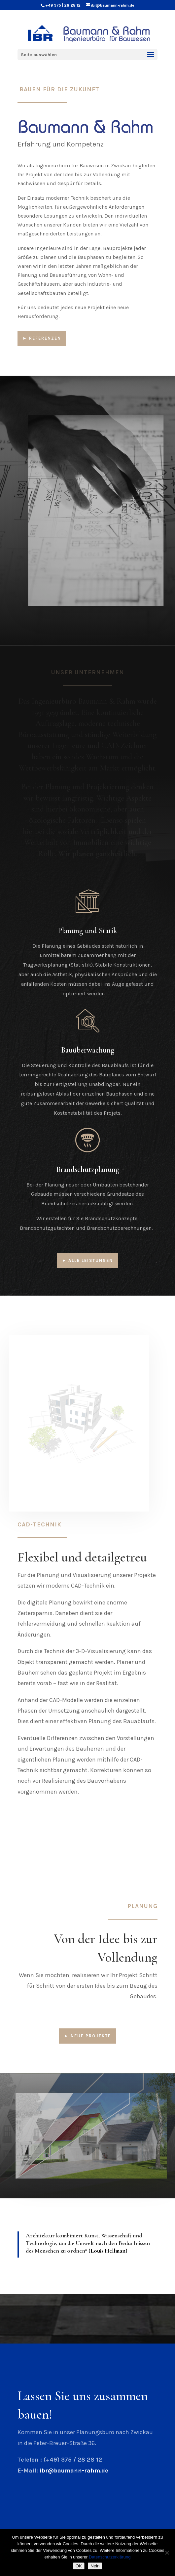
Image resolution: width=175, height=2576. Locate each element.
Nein (94, 2565)
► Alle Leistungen (87, 1260)
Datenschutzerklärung (109, 2557)
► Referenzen (41, 338)
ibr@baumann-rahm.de (74, 2470)
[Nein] (166, 2552)
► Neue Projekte (87, 2035)
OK (79, 2565)
